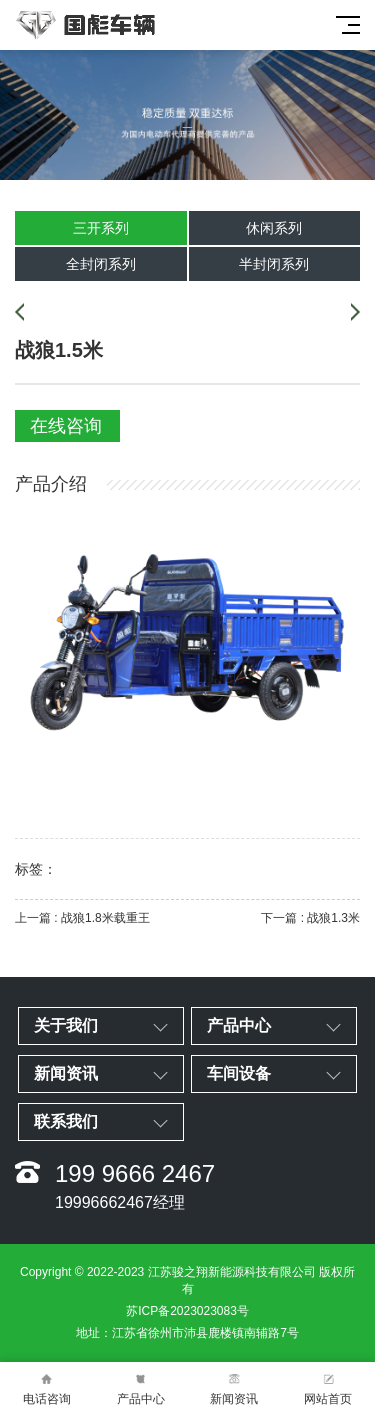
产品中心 (141, 1387)
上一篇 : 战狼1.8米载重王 (82, 918)
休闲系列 (274, 228)
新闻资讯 (235, 1387)
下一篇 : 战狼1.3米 (310, 918)
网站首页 (328, 1387)
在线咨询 (66, 426)
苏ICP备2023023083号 (187, 1311)
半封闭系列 (274, 264)
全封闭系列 (101, 264)
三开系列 (101, 228)
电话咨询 (47, 1387)
